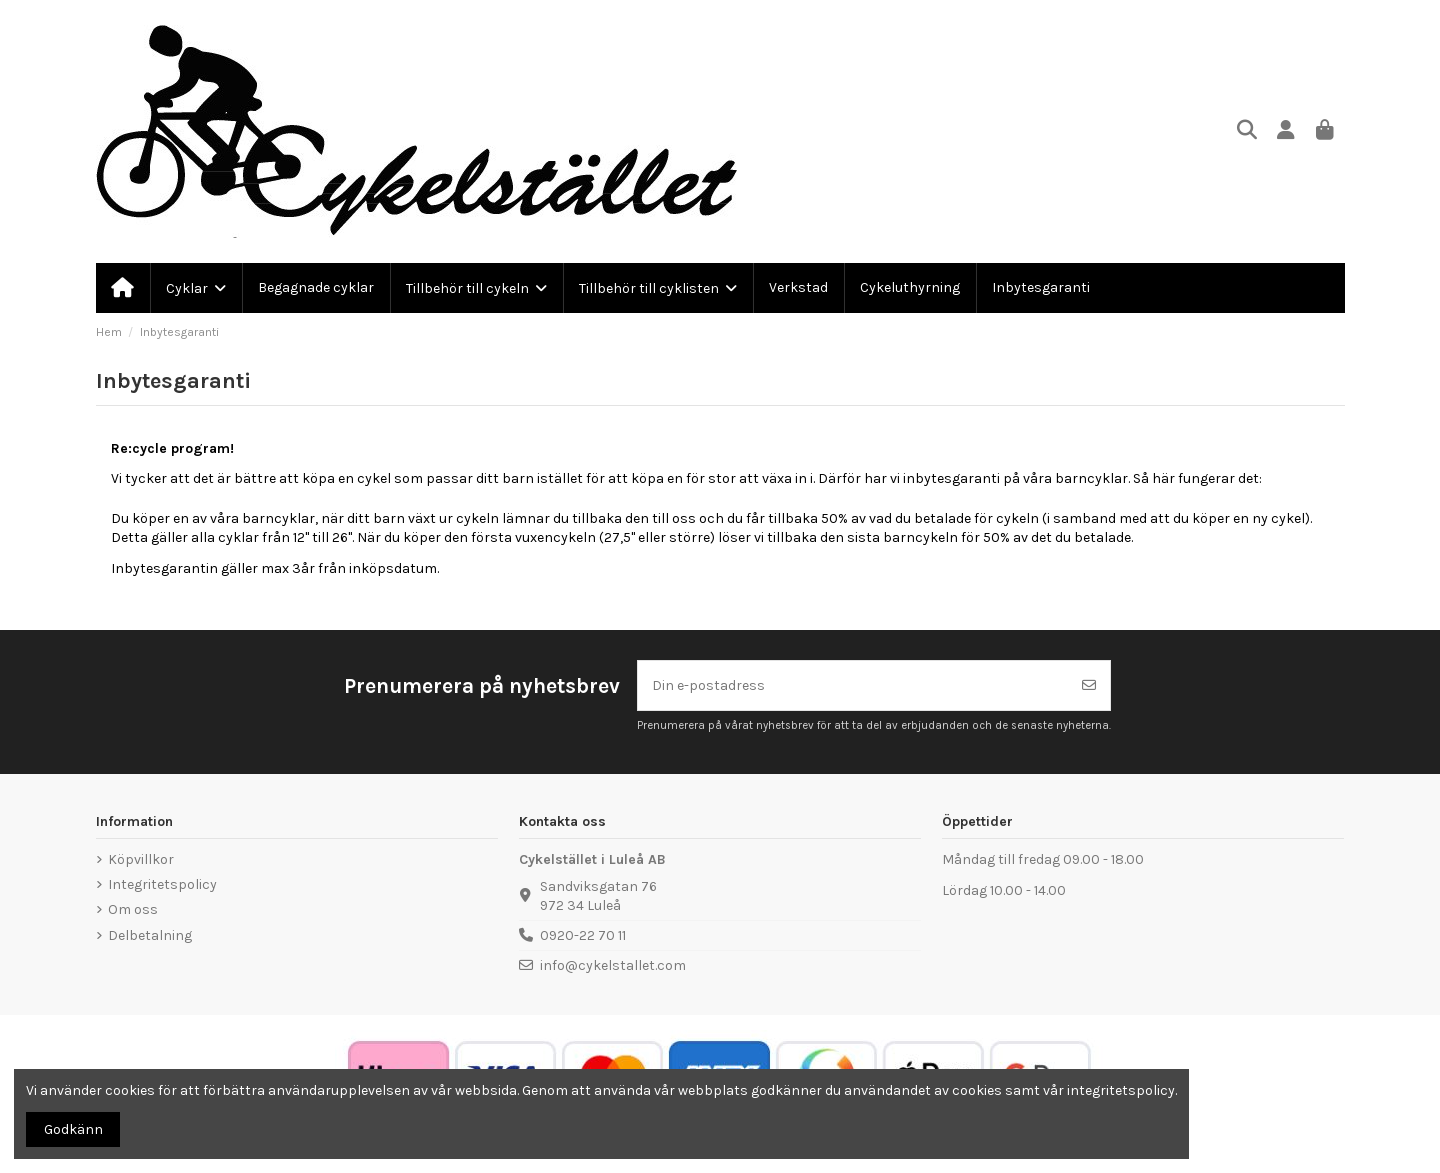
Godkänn (73, 1129)
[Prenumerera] (1089, 685)
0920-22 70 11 (583, 935)
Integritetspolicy (162, 884)
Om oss (133, 909)
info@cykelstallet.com (613, 965)
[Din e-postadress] (853, 685)
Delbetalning (150, 935)
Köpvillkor (141, 859)
